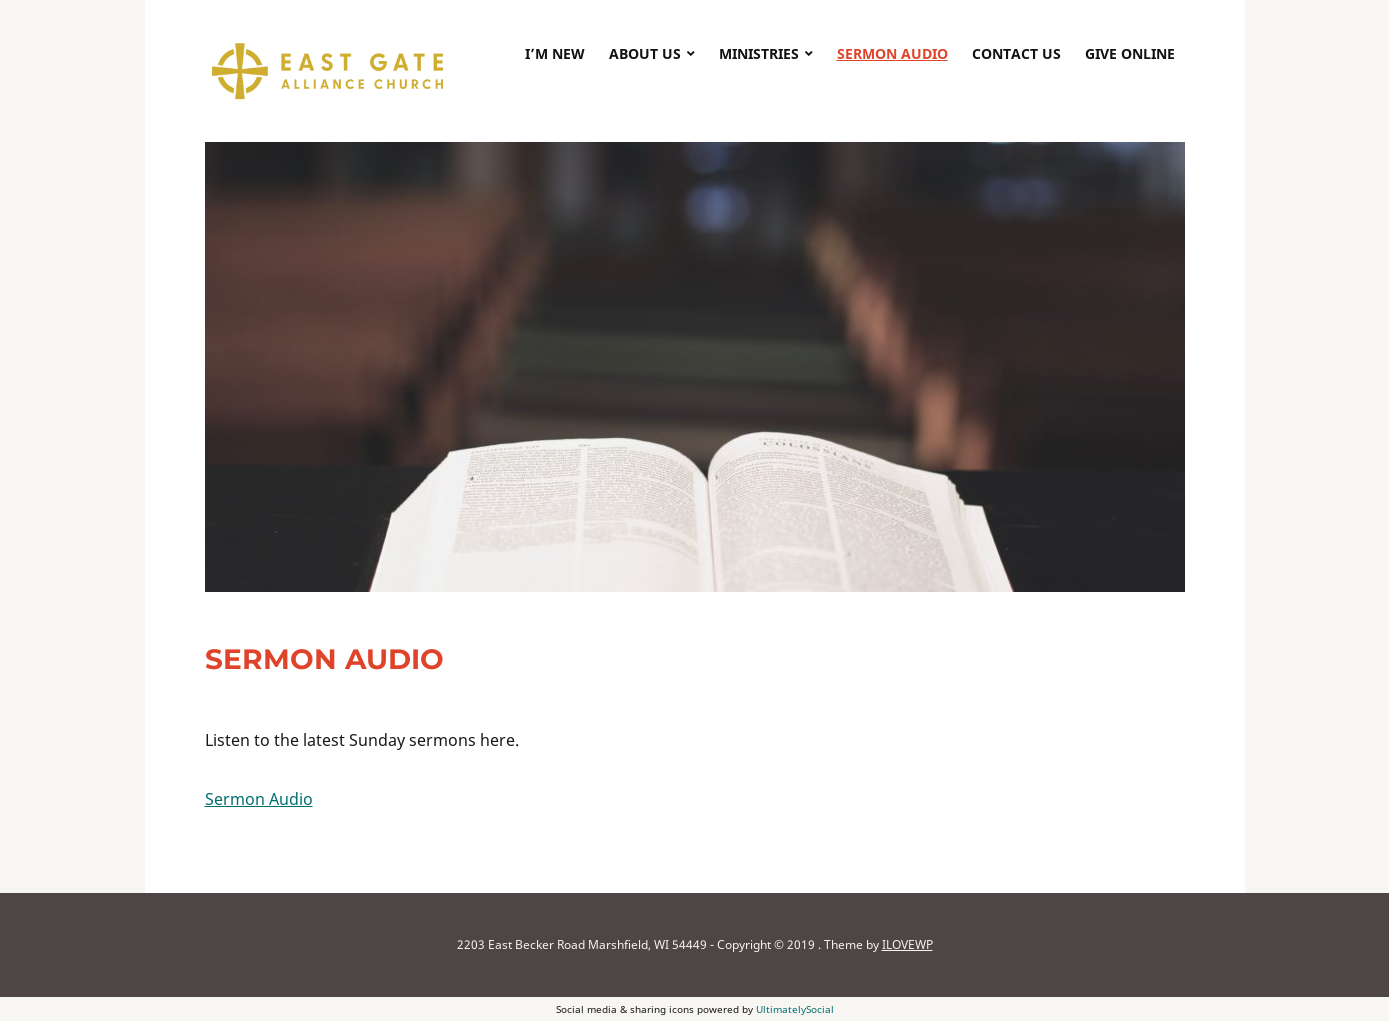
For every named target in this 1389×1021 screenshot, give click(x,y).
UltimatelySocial (795, 1009)
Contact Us (1016, 53)
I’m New (555, 53)
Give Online (1130, 53)
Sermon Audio (892, 53)
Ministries (759, 53)
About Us (645, 53)
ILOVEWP (907, 944)
